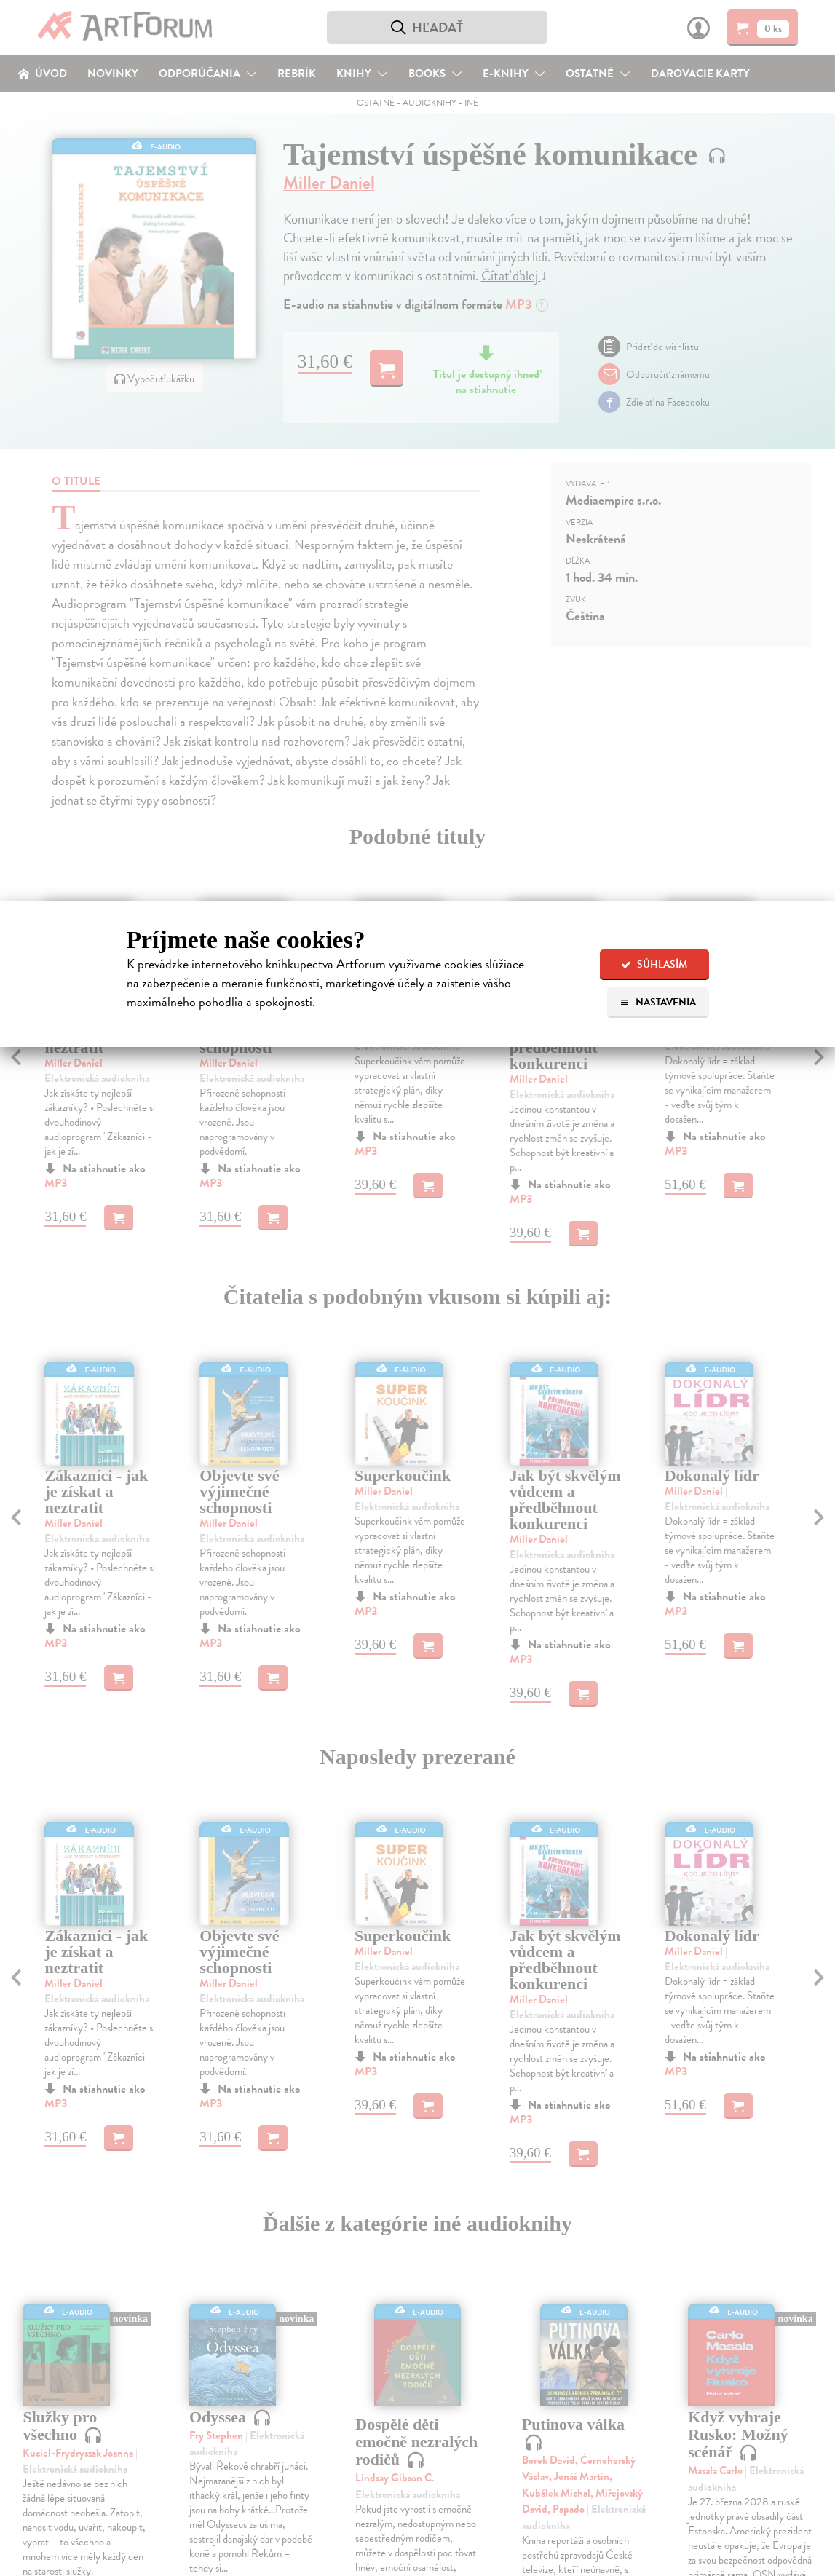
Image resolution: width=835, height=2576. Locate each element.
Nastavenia (658, 1002)
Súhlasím (654, 964)
